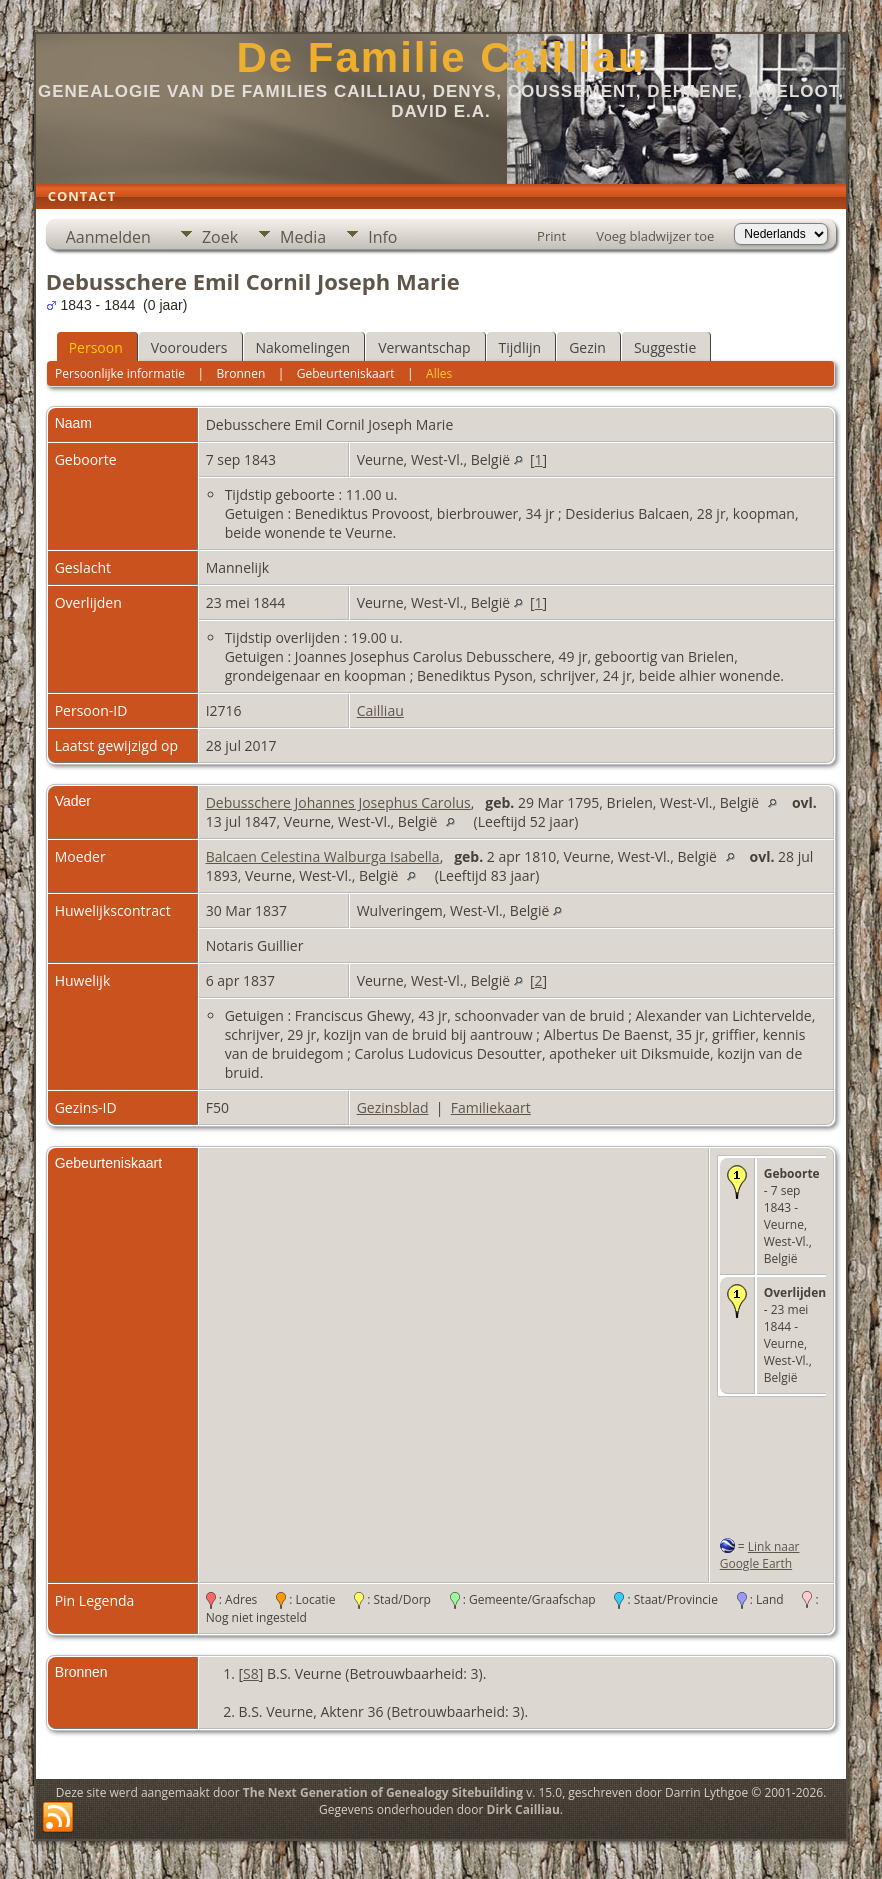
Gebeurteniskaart (346, 373)
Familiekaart (491, 1107)
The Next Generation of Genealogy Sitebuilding (383, 1792)
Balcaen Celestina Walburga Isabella (323, 856)
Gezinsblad (393, 1107)
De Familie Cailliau (440, 57)
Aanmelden (108, 237)
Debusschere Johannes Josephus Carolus (338, 802)
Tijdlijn (520, 347)
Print (551, 236)
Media (303, 237)
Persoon (96, 347)
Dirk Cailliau (523, 1809)
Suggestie (665, 347)
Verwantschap (424, 347)
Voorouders (189, 347)
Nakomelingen (303, 347)
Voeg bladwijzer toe (655, 236)
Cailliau (380, 710)
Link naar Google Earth (760, 1555)
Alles (439, 373)
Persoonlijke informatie (120, 373)
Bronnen (241, 373)
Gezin (587, 347)
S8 (251, 1673)
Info (382, 237)
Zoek (220, 237)
